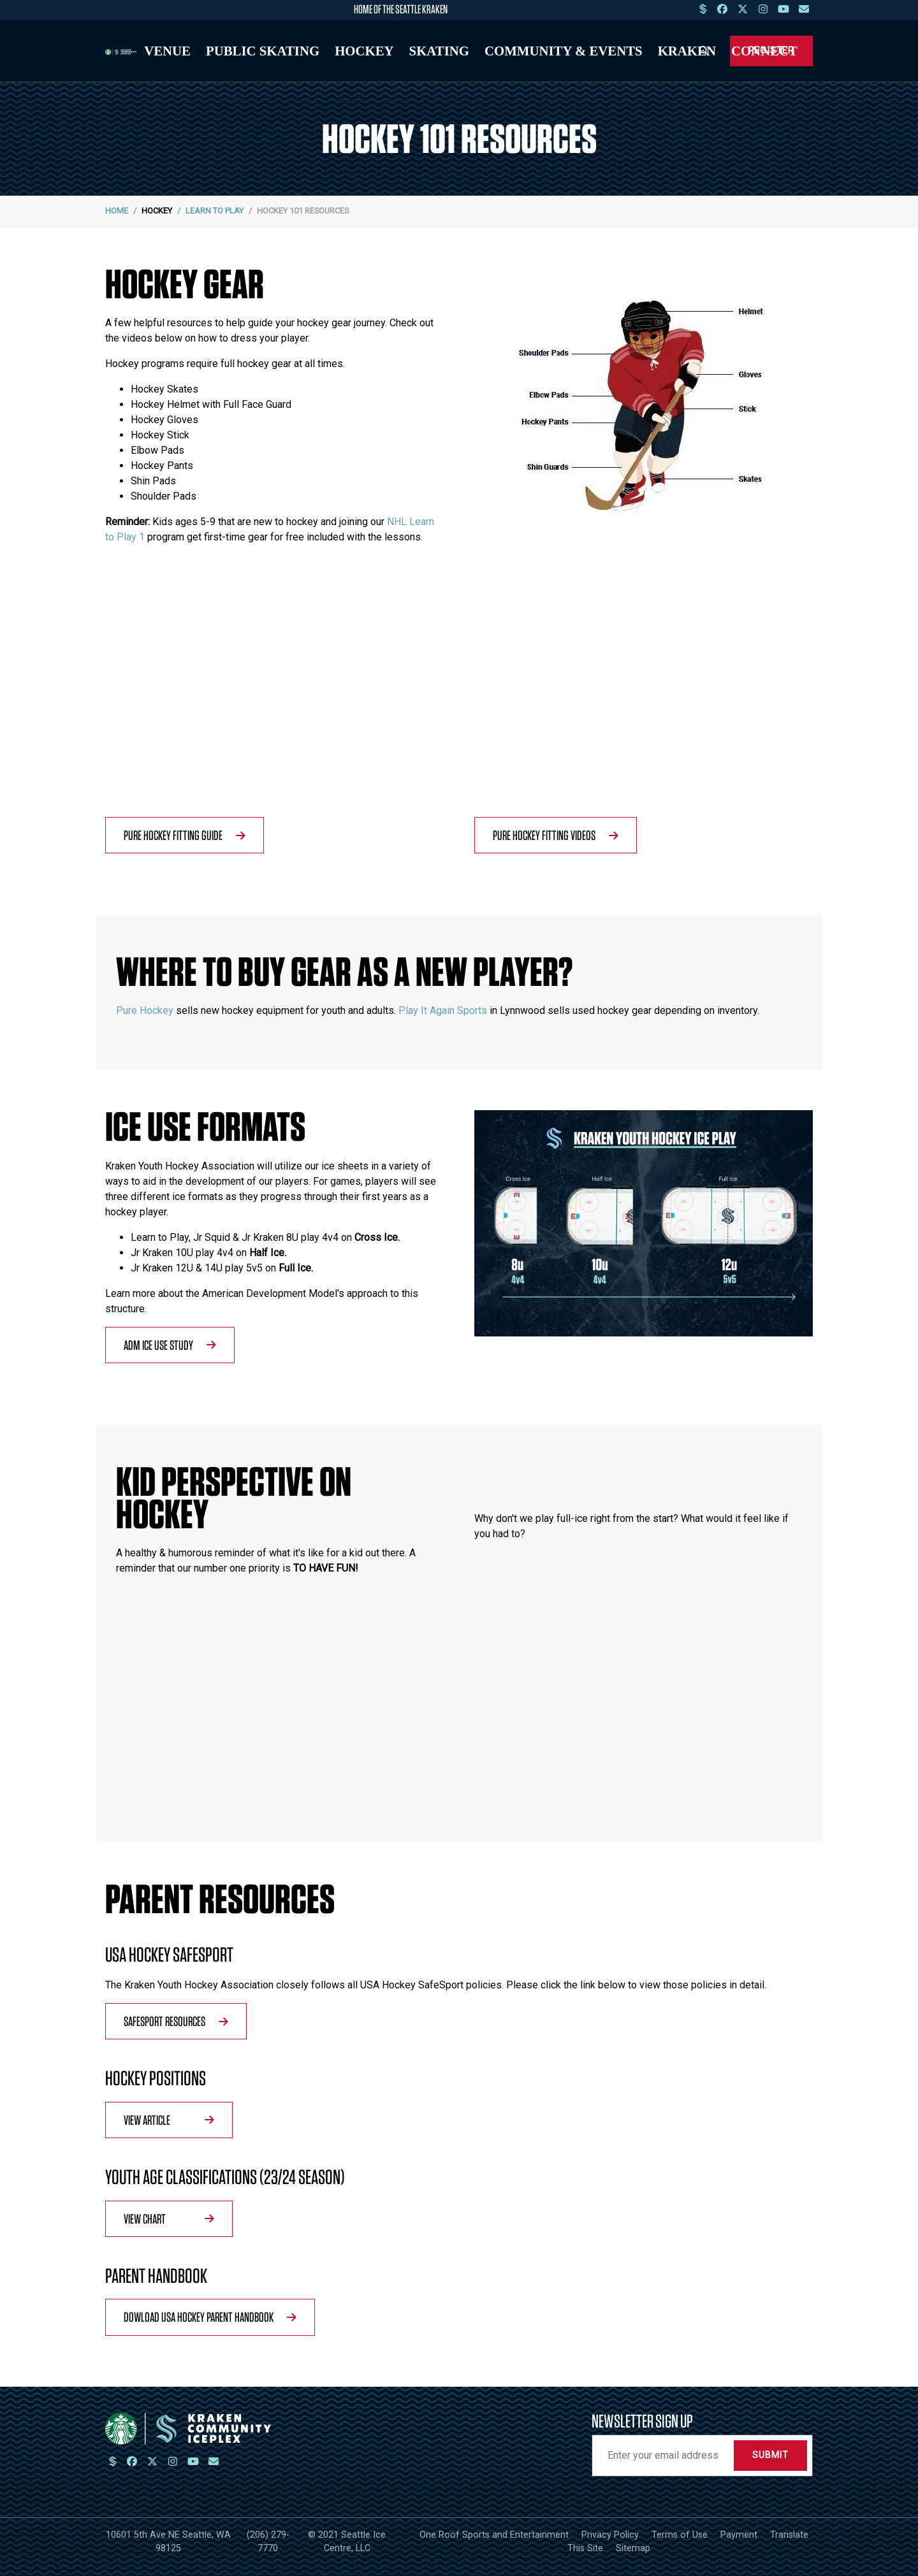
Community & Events (563, 50)
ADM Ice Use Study (170, 1345)
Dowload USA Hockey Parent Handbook (210, 2317)
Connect (764, 50)
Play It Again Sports (442, 1010)
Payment (738, 2534)
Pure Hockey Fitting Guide (184, 835)
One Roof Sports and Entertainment (494, 2534)
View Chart (169, 2218)
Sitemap (633, 2548)
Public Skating (262, 50)
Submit (770, 2455)
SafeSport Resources (176, 2021)
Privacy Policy (610, 2534)
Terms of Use (680, 2534)
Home (116, 210)
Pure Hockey (144, 1010)
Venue (167, 50)
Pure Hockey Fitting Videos (555, 835)
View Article (169, 2120)
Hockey (364, 50)
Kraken (687, 50)
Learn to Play (215, 210)
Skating (439, 50)
